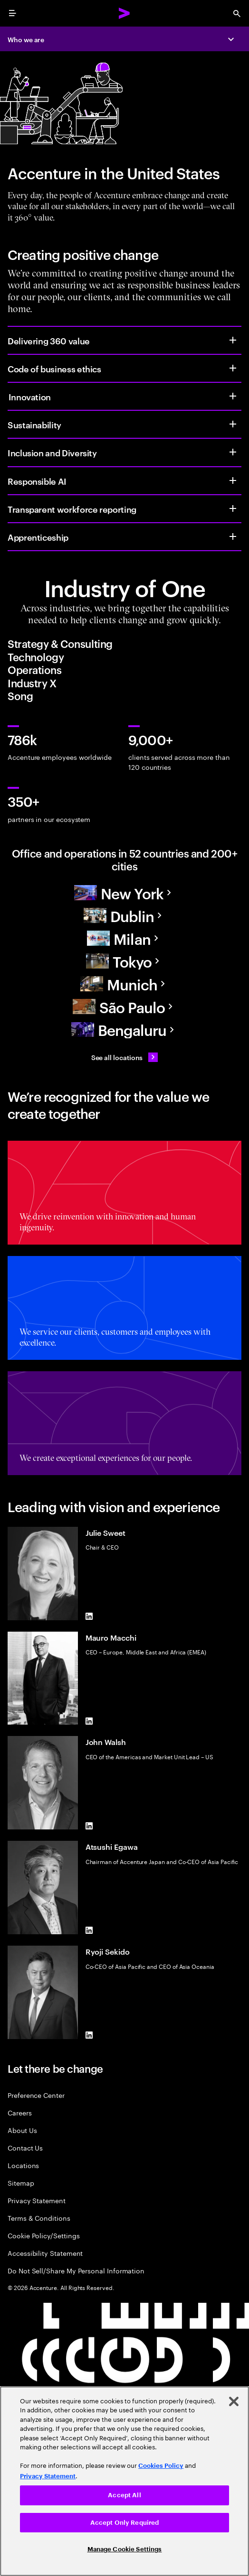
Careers (20, 2112)
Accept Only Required (124, 2523)
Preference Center (36, 2095)
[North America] (124, 892)
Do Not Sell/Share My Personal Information (76, 2270)
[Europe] (124, 915)
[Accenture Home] (124, 13)
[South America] (124, 1006)
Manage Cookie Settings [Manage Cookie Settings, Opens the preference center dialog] (124, 2549)
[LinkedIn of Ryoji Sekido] (89, 2035)
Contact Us (25, 2147)
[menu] (12, 13)
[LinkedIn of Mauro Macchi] (89, 1720)
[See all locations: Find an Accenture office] (124, 1057)
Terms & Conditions (39, 2218)
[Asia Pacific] (124, 960)
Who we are (26, 39)
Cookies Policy (160, 2466)
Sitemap (21, 2183)
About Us (22, 2130)
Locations (23, 2165)
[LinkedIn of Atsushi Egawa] (89, 1930)
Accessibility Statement (45, 2253)
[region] (124, 2481)
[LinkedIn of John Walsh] (89, 1825)
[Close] (233, 2401)
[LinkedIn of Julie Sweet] (89, 1616)
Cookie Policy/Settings (43, 2235)
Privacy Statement (37, 2200)
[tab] (124, 643)
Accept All (124, 2495)
